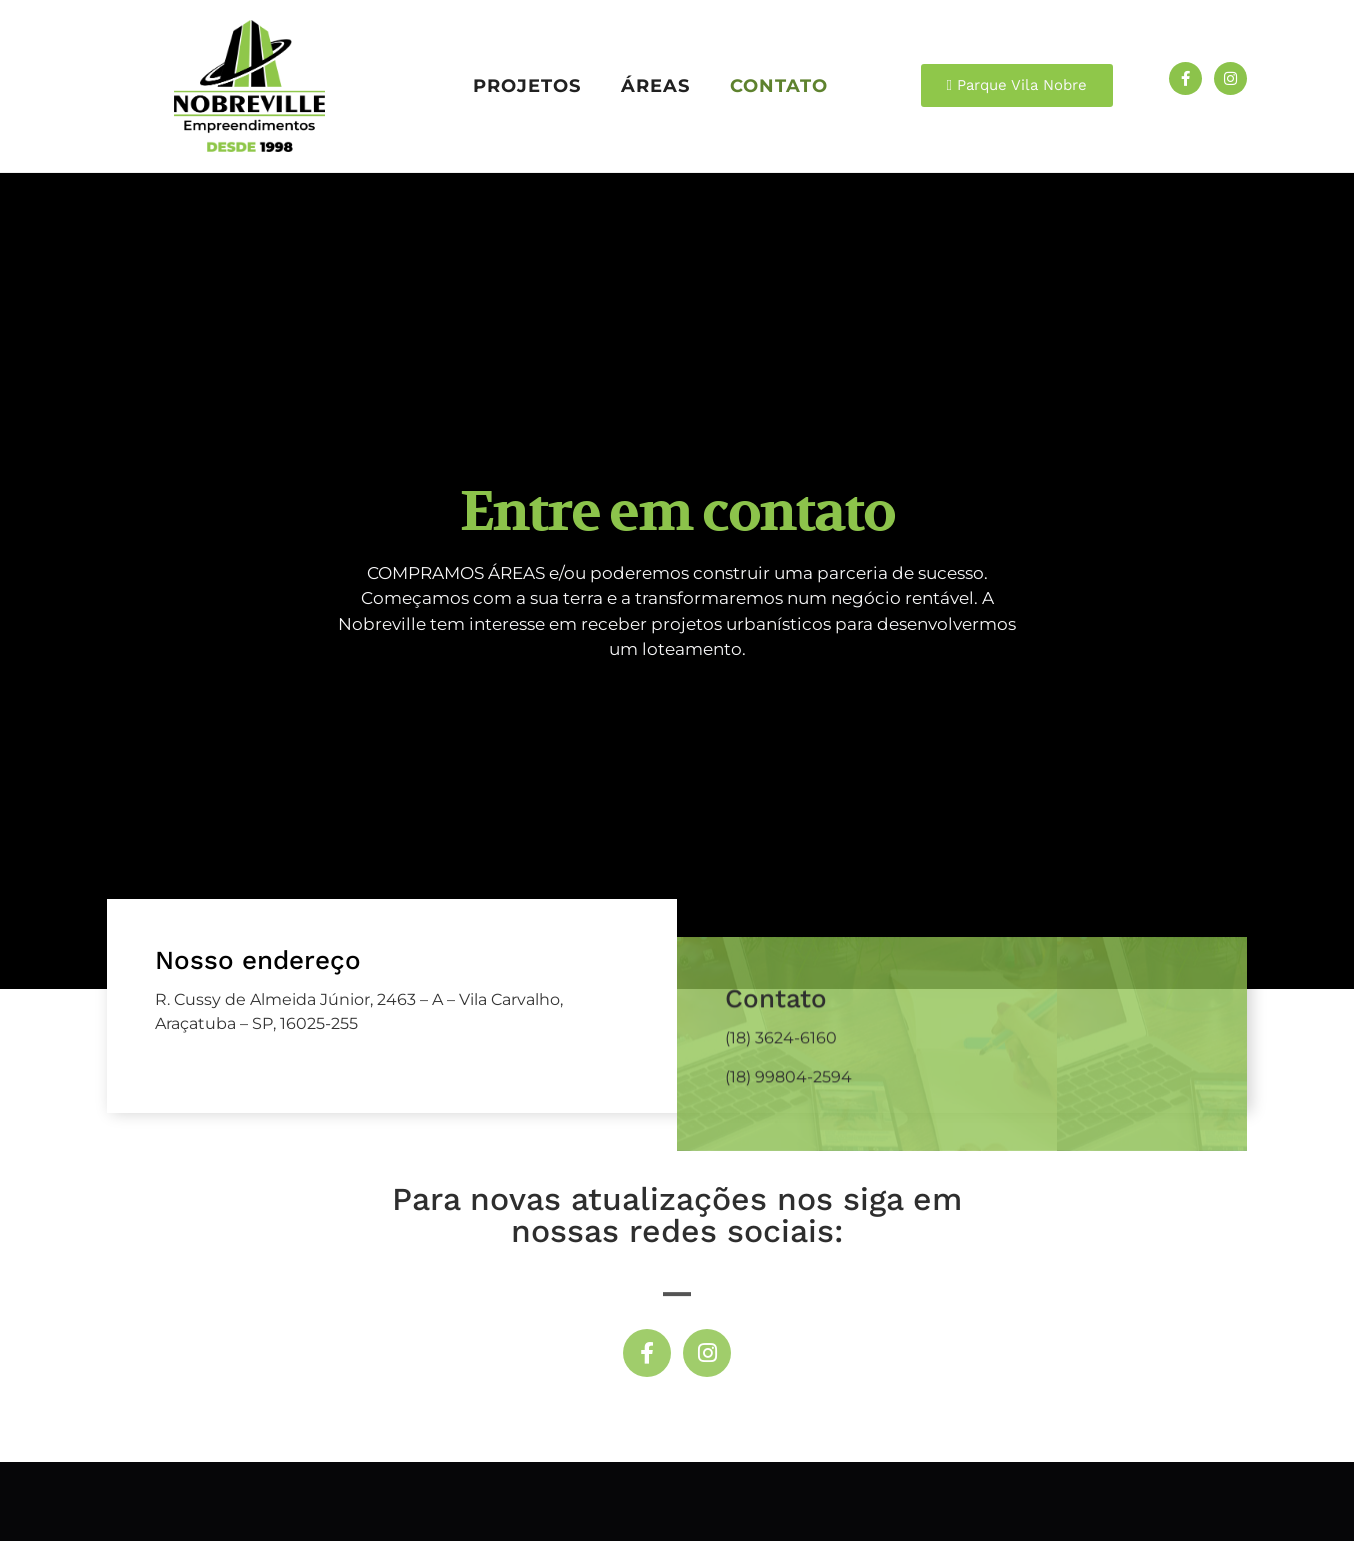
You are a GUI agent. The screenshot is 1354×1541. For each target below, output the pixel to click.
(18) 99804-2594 (788, 1248)
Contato (779, 85)
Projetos (527, 85)
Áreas (655, 85)
